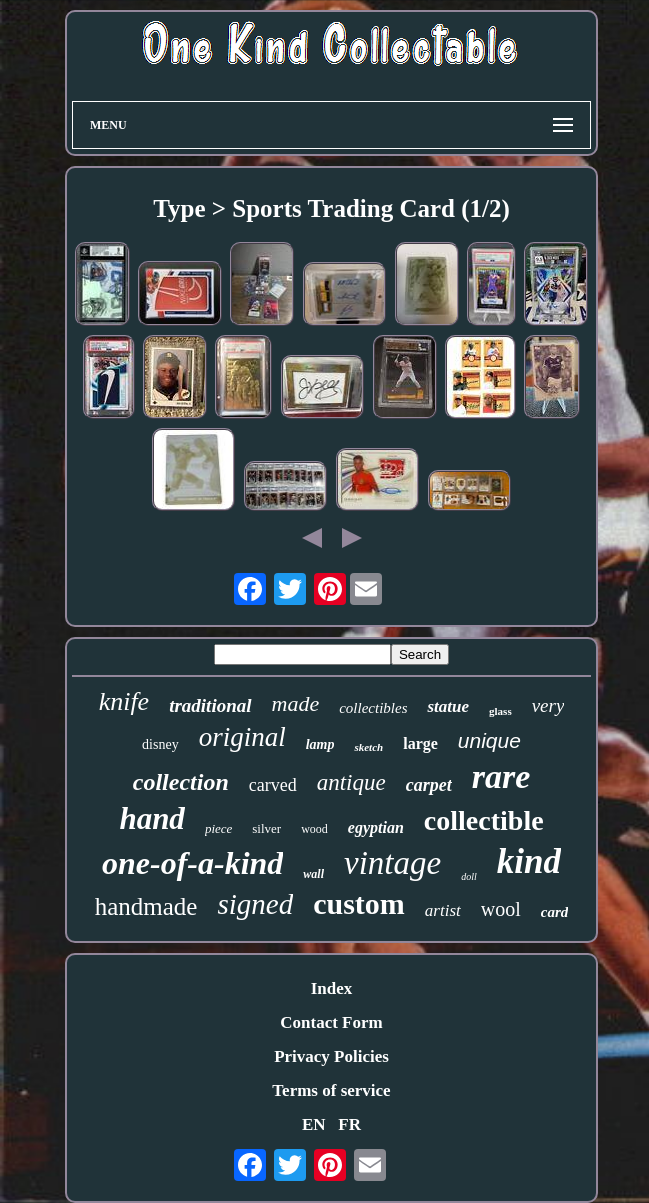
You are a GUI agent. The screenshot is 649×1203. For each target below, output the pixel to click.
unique (489, 740)
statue (448, 706)
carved (273, 785)
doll (469, 876)
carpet (429, 785)
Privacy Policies (331, 1056)
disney (160, 744)
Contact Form (331, 1022)
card (555, 912)
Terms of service (331, 1090)
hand (151, 818)
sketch (368, 747)
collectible (484, 820)
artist (443, 910)
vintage (392, 863)
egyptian (376, 827)
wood (314, 829)
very (548, 705)
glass (500, 711)
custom (359, 903)
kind (529, 861)
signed (255, 904)
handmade (146, 906)
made (296, 703)
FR (349, 1124)
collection (181, 782)
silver (266, 828)
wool (501, 909)
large (420, 743)
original (242, 737)
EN (314, 1124)
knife (124, 701)
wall (313, 874)
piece (218, 828)
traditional (210, 705)
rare (501, 776)
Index (332, 988)
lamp (320, 744)
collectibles (373, 708)
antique (351, 782)
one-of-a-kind (192, 863)
